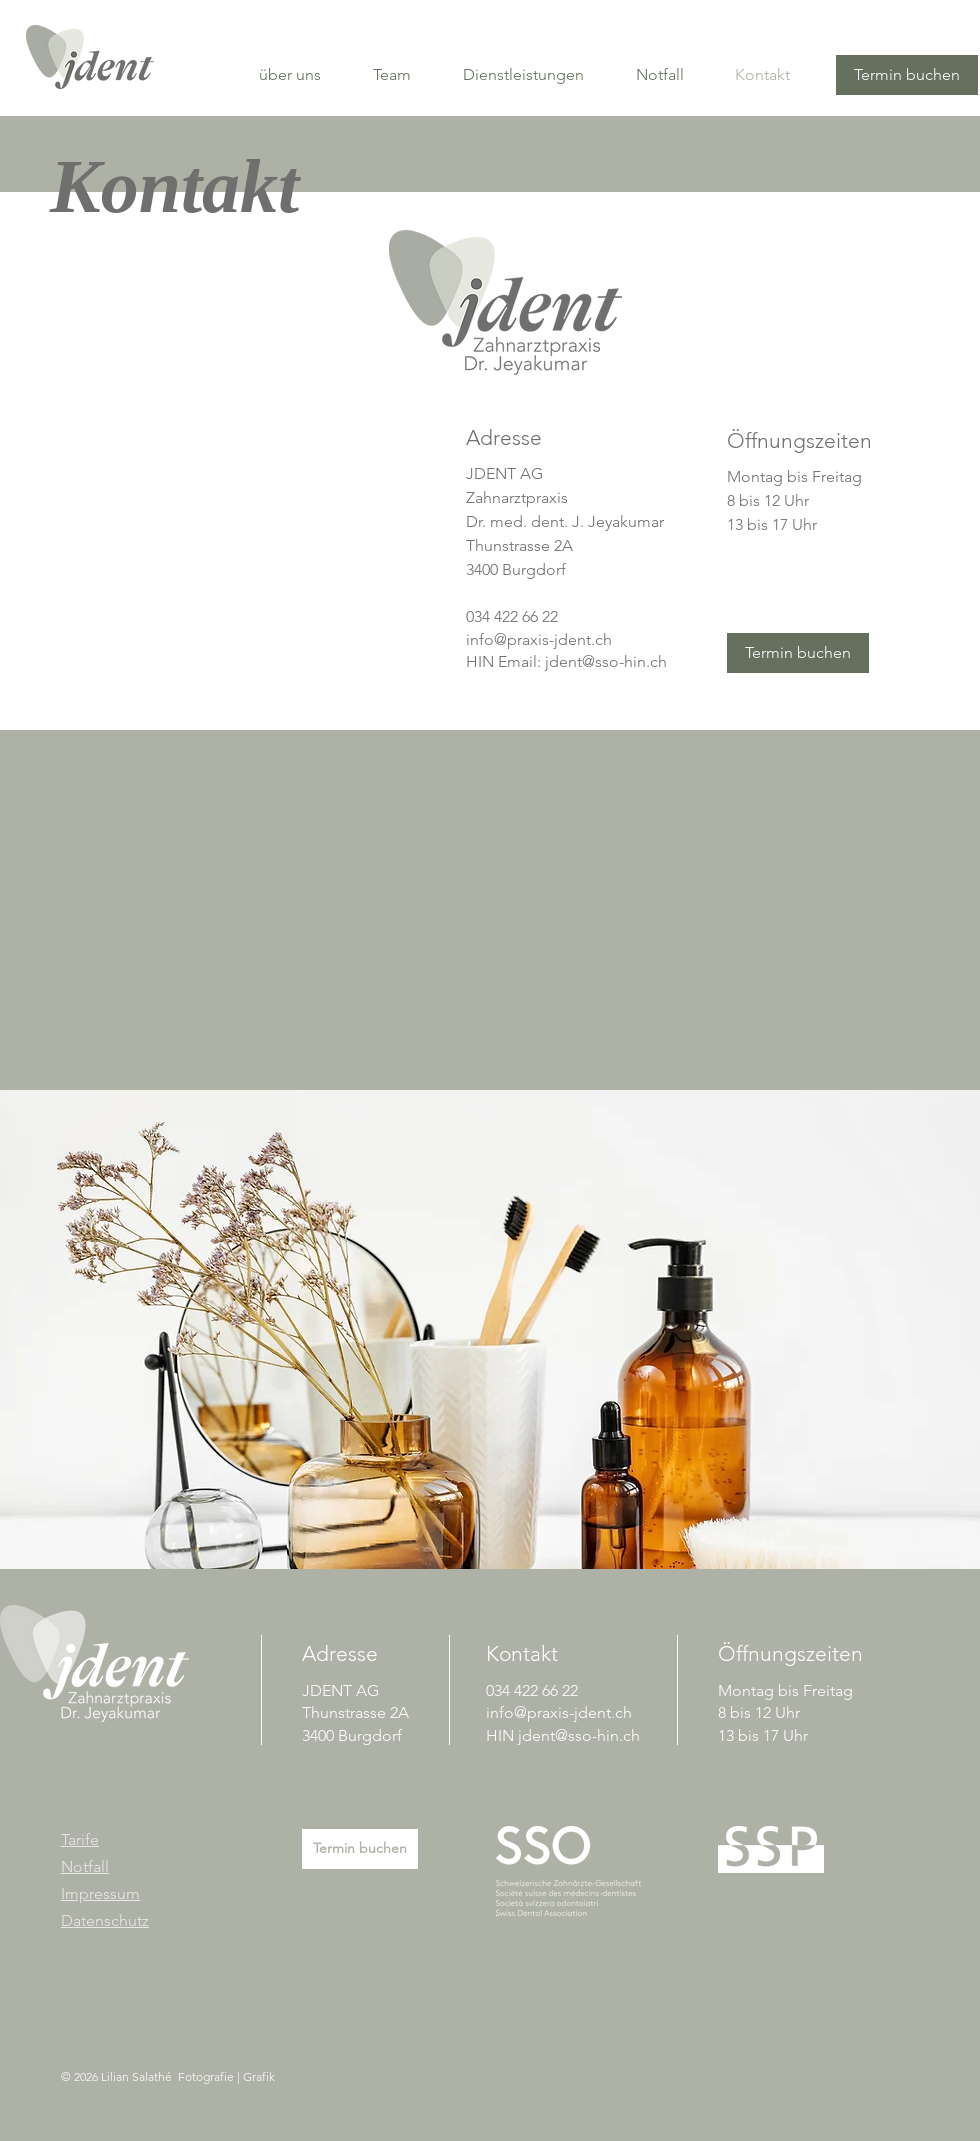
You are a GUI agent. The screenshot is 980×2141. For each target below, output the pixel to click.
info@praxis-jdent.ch (539, 639)
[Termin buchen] (907, 75)
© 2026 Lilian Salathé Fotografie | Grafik (168, 2076)
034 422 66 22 (512, 616)
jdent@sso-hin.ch (606, 661)
